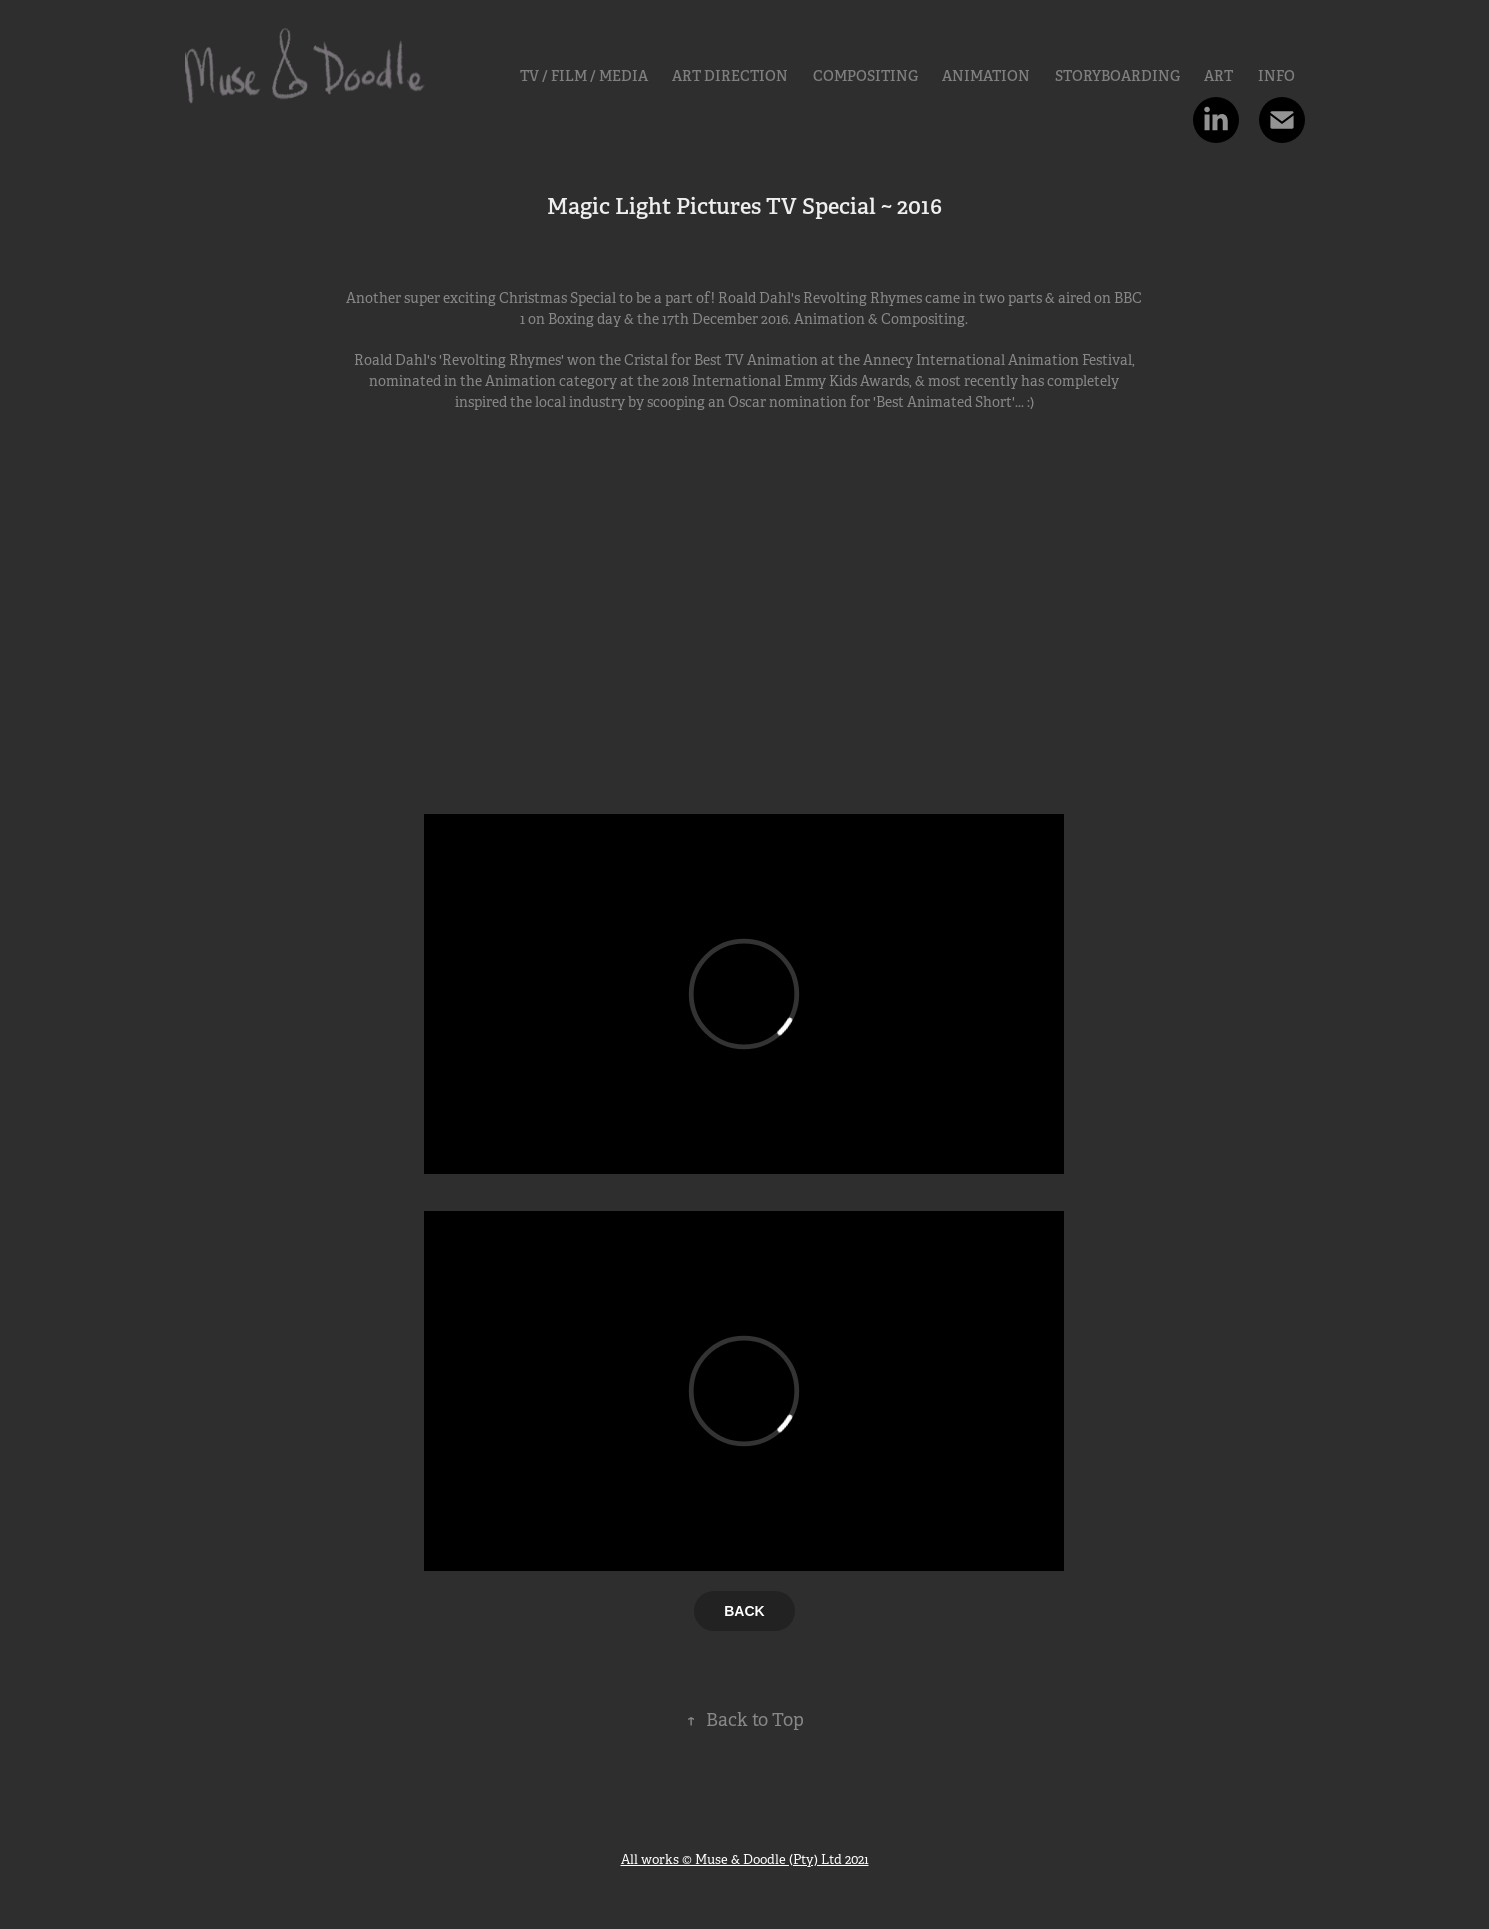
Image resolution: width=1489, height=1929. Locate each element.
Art (1218, 76)
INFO (1276, 76)
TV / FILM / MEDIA (584, 76)
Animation (986, 76)
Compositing (865, 76)
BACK (744, 1611)
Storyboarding (1117, 76)
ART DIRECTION (730, 76)
